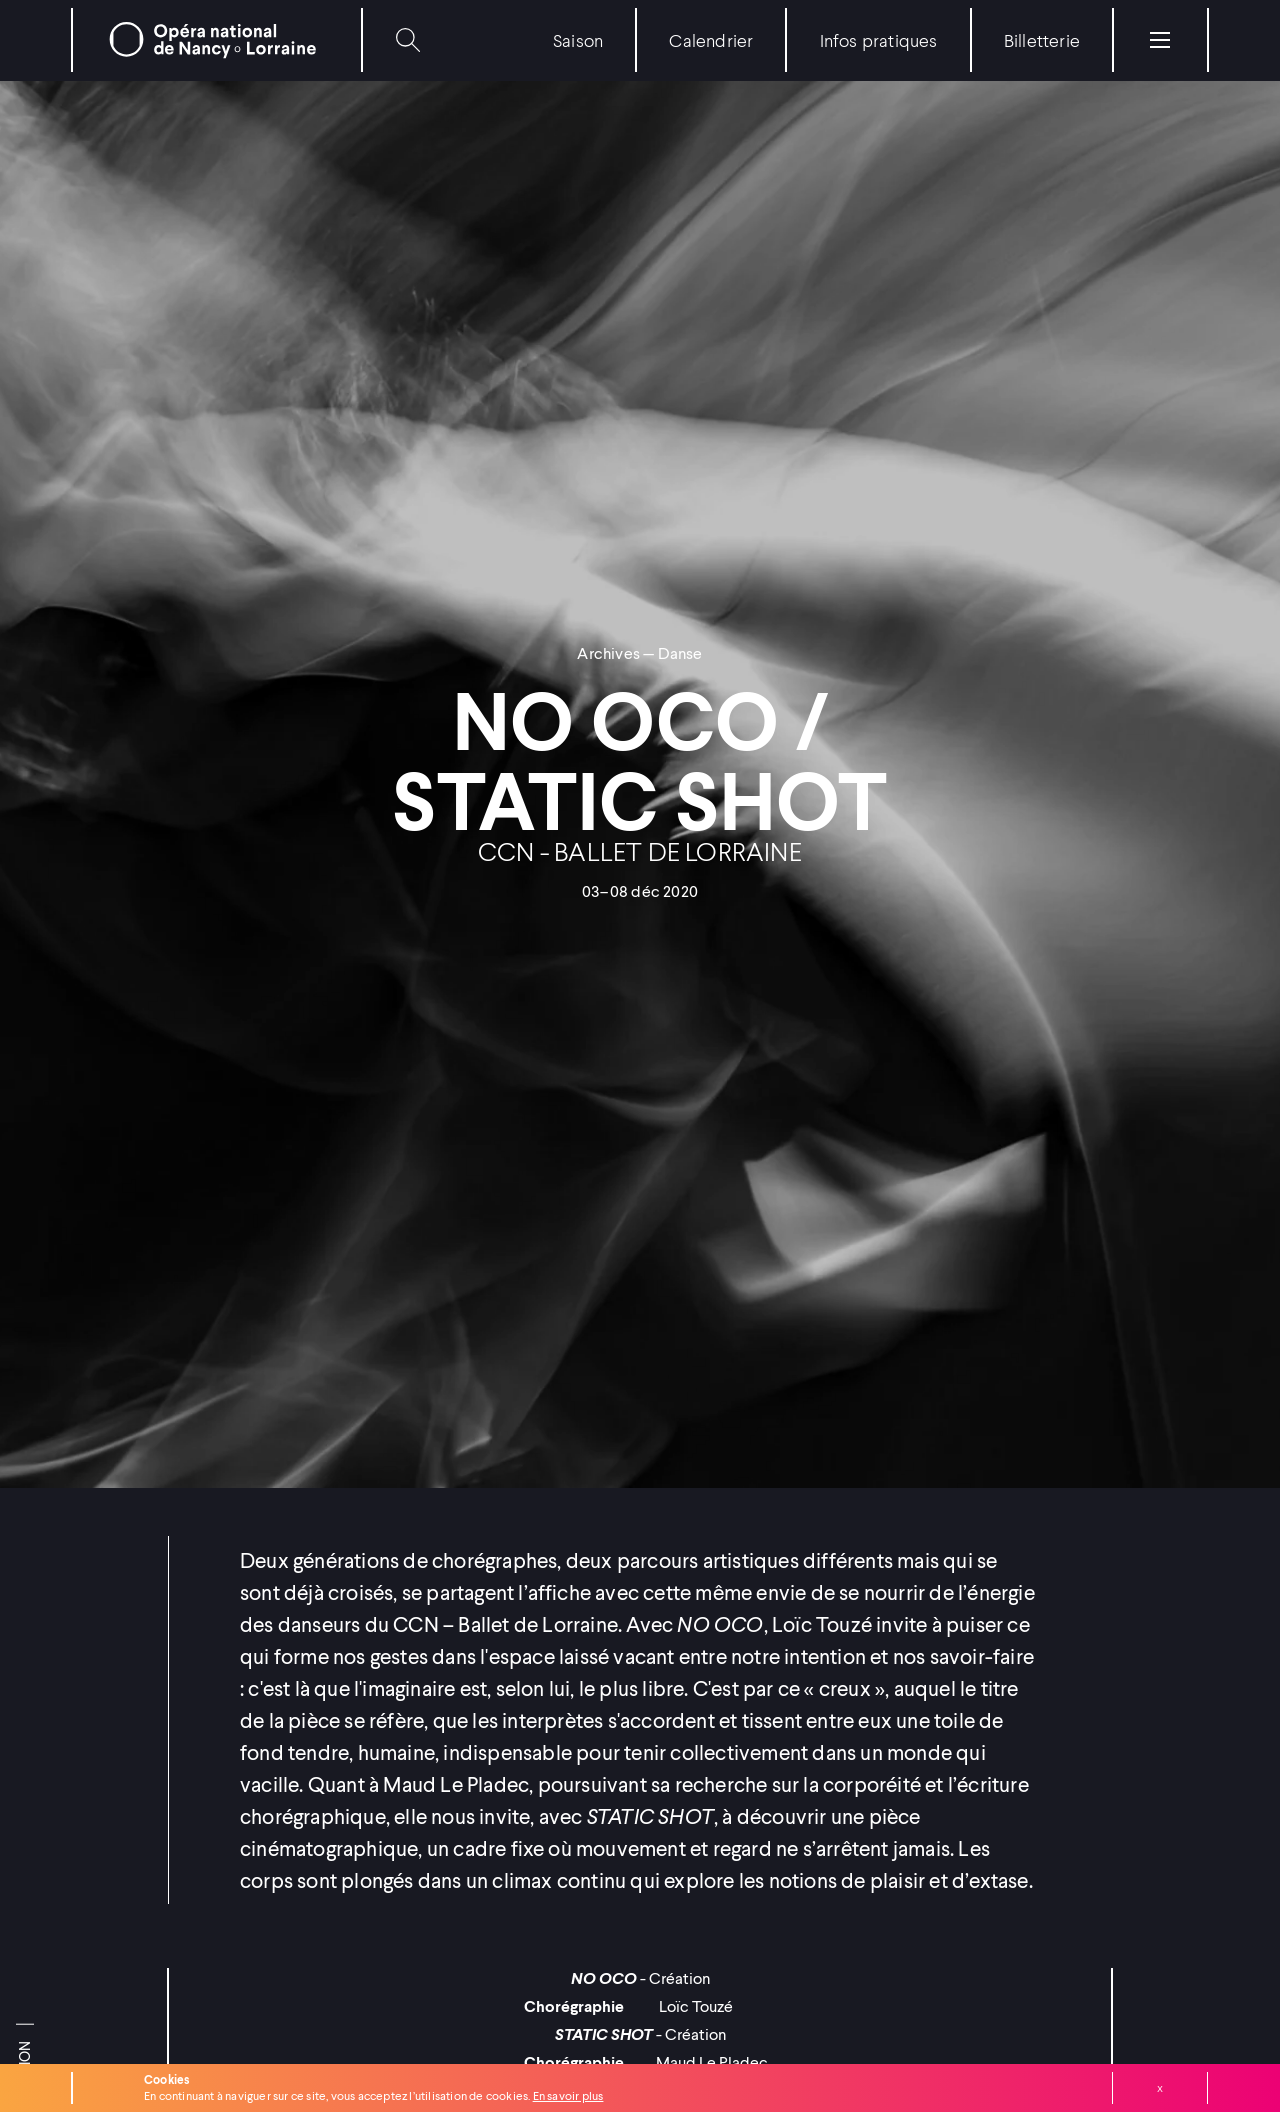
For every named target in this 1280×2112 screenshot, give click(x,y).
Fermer (1160, 2088)
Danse (680, 652)
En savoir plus (568, 2095)
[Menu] (1160, 40)
